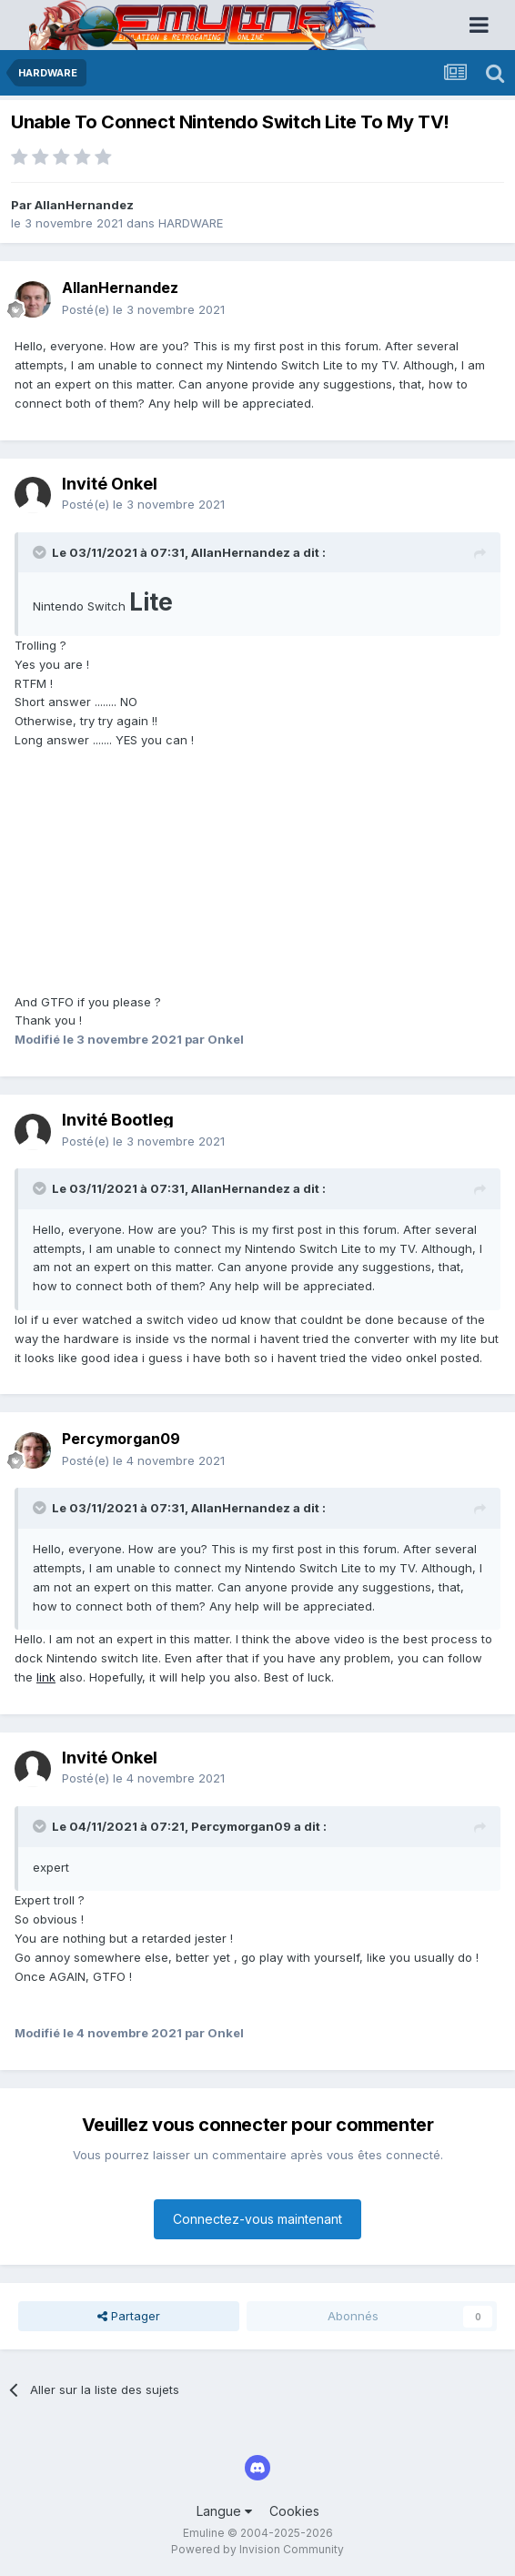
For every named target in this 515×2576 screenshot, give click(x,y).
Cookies (294, 2511)
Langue (224, 2511)
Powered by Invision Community (257, 2549)
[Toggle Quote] (41, 552)
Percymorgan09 (241, 1826)
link (46, 1677)
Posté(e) (143, 309)
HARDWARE (190, 223)
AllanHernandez (84, 204)
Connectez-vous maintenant (257, 2219)
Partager (128, 2315)
